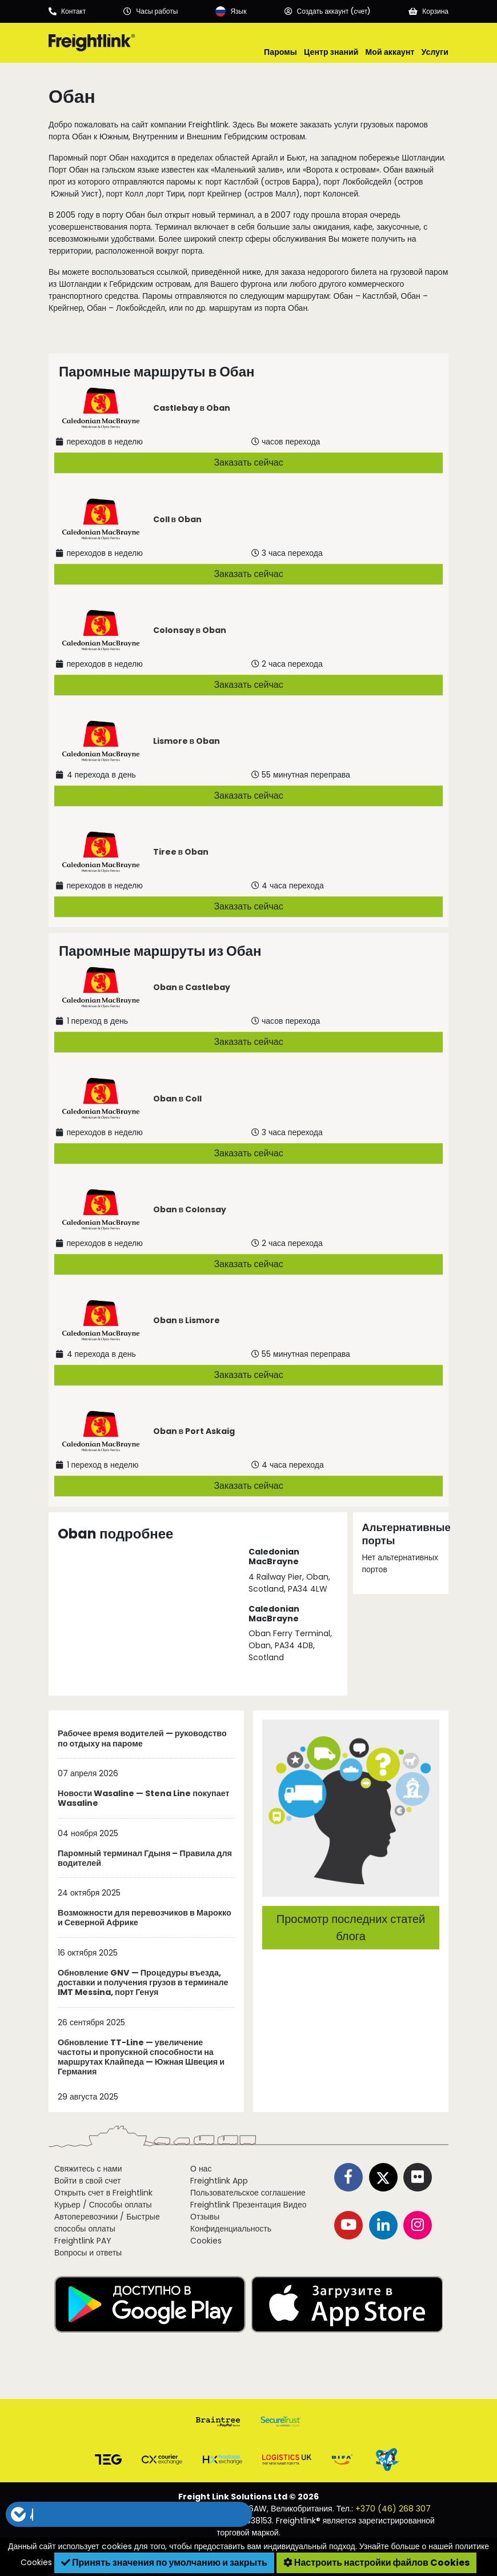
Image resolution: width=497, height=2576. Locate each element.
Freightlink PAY (82, 2240)
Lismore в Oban (187, 741)
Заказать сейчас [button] (248, 462)
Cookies (206, 2240)
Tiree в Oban (181, 852)
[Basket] (428, 11)
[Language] (230, 11)
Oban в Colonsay (190, 1209)
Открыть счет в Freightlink (103, 2192)
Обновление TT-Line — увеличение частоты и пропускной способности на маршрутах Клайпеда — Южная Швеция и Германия (141, 2058)
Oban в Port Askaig (194, 1431)
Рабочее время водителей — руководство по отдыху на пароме (142, 1739)
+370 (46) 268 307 (393, 2508)
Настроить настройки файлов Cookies (376, 2562)
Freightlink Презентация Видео (248, 2204)
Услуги (435, 52)
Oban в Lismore (187, 1320)
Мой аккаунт (390, 52)
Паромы (280, 52)
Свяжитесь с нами (88, 2168)
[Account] (327, 11)
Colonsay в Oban (190, 630)
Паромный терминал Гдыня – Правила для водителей (145, 1859)
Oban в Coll (177, 1098)
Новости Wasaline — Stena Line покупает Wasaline (144, 1799)
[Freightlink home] (92, 43)
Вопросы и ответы (88, 2252)
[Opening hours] (150, 11)
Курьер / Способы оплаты (103, 2204)
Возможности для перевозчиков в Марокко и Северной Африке (144, 1918)
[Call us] (67, 11)
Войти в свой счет (87, 2180)
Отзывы (204, 2216)
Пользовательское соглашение (248, 2192)
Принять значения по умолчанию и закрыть (164, 2562)
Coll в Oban (177, 519)
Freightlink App (219, 2180)
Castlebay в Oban (192, 408)
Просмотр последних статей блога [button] (350, 1927)
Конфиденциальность (230, 2228)
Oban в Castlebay (192, 987)
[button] (129, 2514)
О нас (200, 2168)
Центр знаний (331, 52)
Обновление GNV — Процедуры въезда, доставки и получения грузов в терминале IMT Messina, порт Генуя (143, 1983)
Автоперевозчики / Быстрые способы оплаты (107, 2222)
